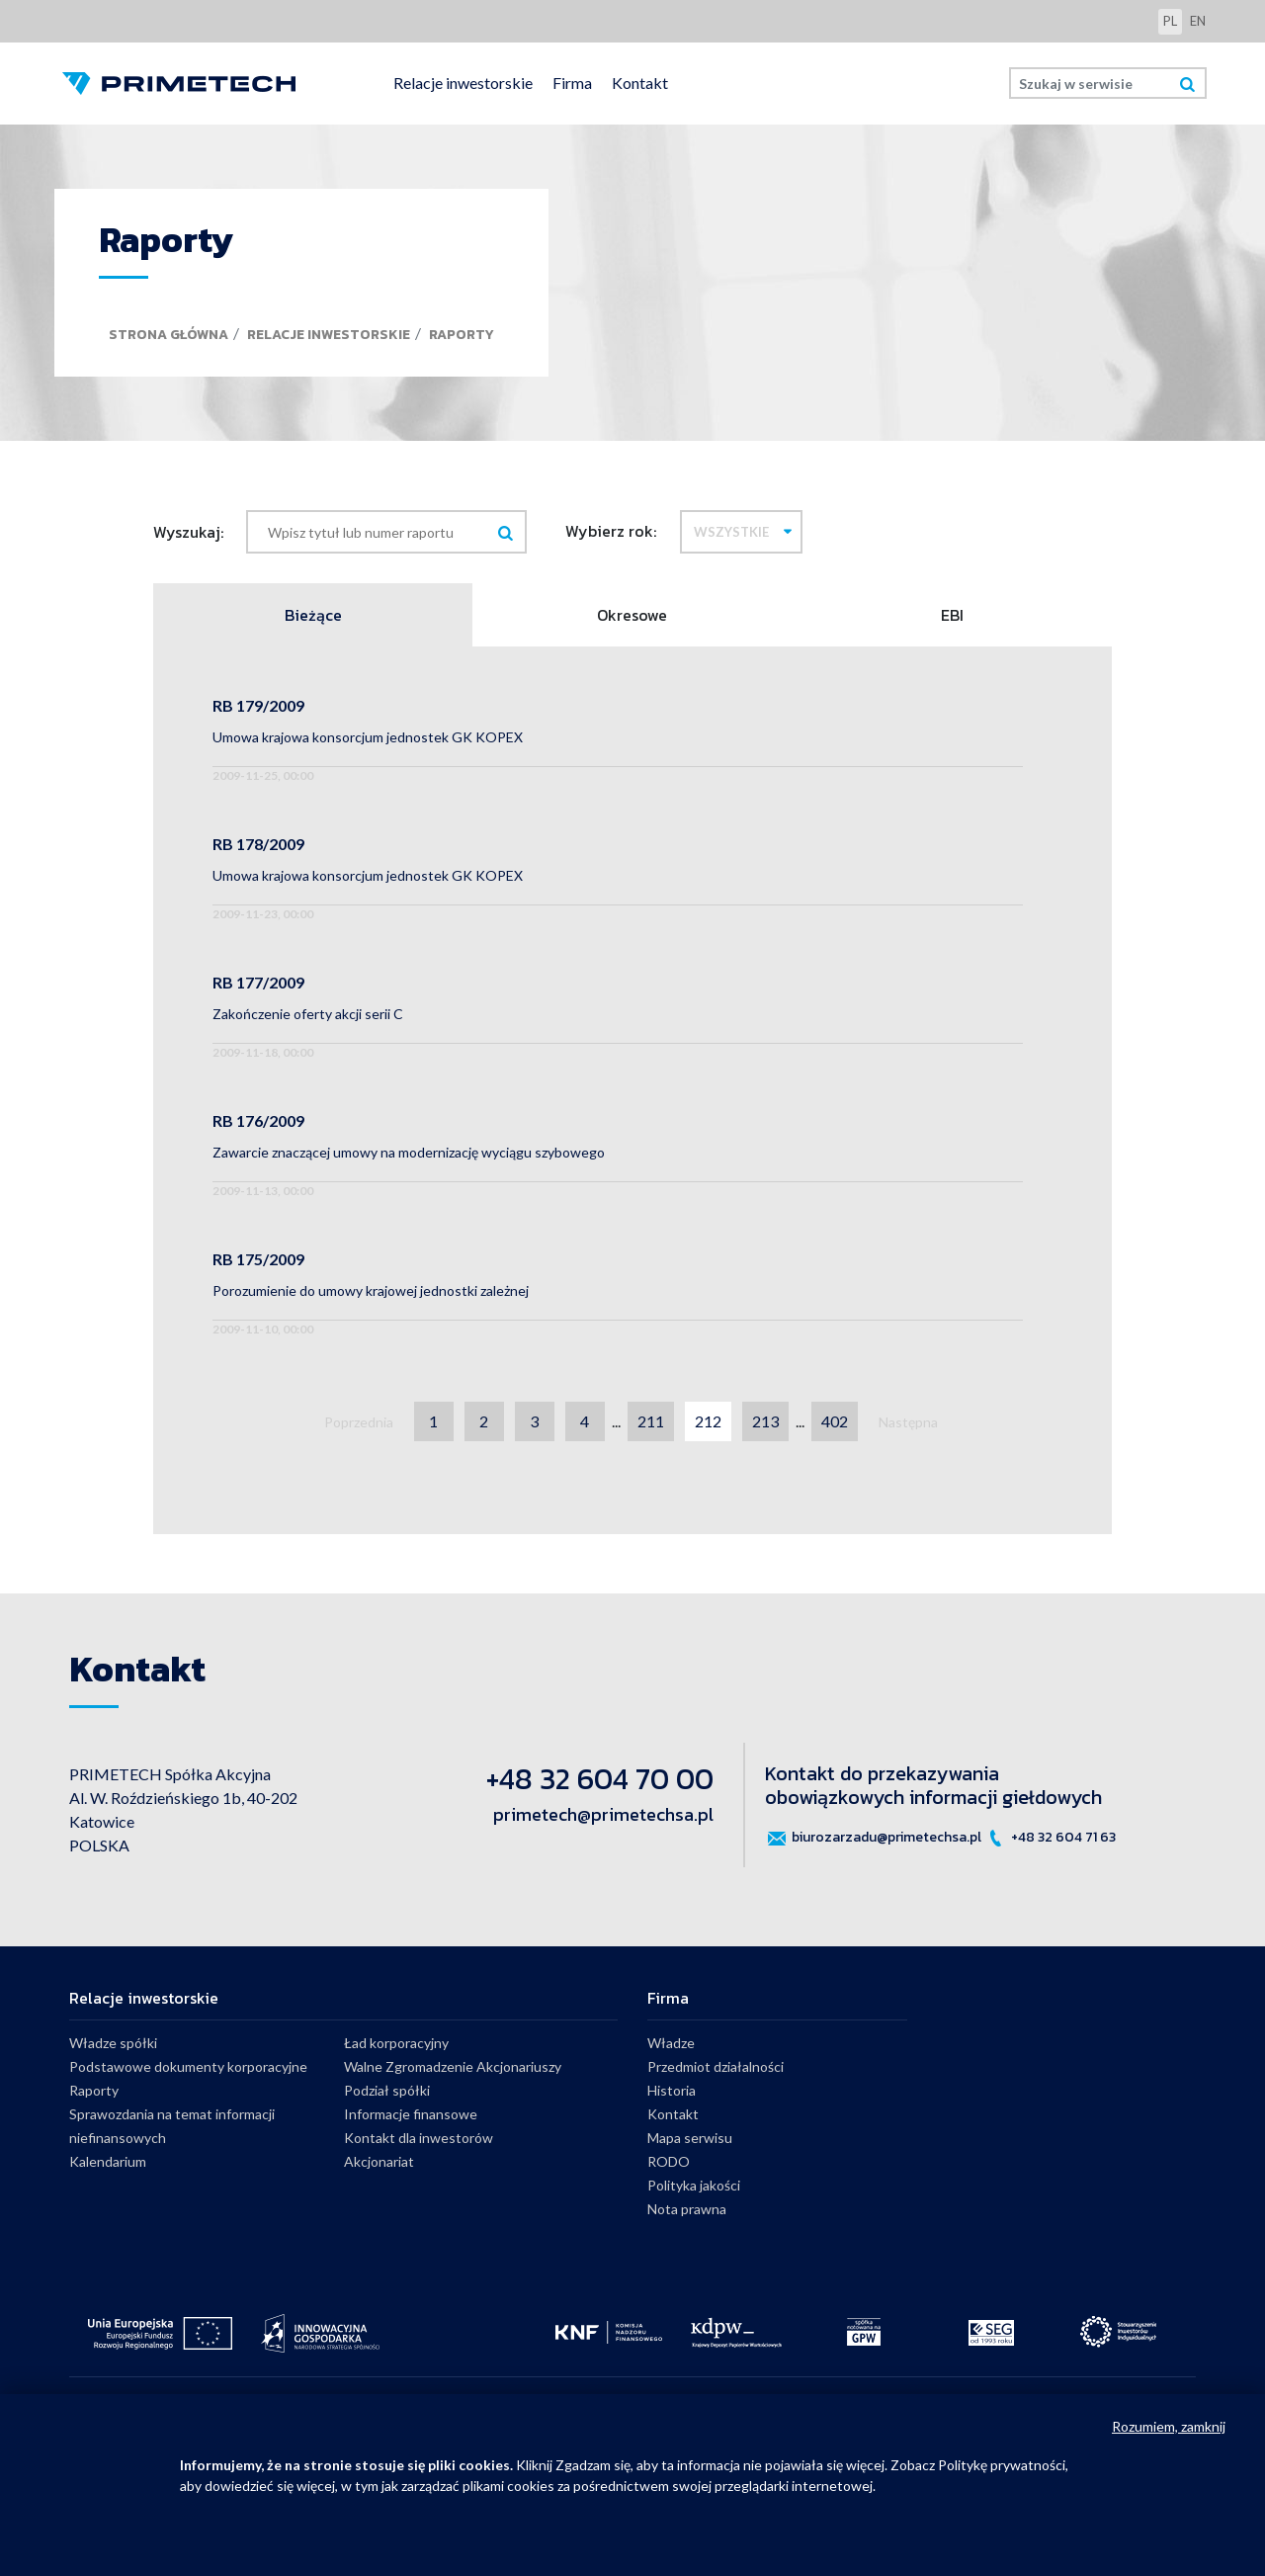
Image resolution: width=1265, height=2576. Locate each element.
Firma (572, 82)
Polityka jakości (693, 2185)
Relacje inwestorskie (463, 82)
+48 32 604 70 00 (600, 1779)
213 (765, 1421)
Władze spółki (113, 2042)
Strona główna (168, 334)
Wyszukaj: (188, 532)
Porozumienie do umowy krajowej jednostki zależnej (370, 1290)
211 (650, 1421)
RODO (668, 2161)
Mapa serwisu (689, 2137)
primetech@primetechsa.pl (603, 1814)
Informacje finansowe (410, 2113)
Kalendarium (107, 2161)
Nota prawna (686, 2208)
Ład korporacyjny (396, 2042)
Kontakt (640, 82)
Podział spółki (387, 2090)
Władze (671, 2042)
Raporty (461, 334)
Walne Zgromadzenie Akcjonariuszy (452, 2066)
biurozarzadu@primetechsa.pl (873, 1837)
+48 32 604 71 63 (1050, 1837)
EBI (952, 615)
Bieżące (313, 615)
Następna (908, 1422)
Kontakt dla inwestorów (418, 2137)
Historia (671, 2090)
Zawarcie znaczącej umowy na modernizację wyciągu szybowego (408, 1152)
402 (834, 1421)
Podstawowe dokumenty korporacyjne (188, 2066)
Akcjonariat (379, 2161)
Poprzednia (358, 1422)
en (1198, 21)
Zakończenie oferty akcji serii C (307, 1013)
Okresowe (632, 615)
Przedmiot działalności (715, 2066)
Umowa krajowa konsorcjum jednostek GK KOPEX (367, 737)
